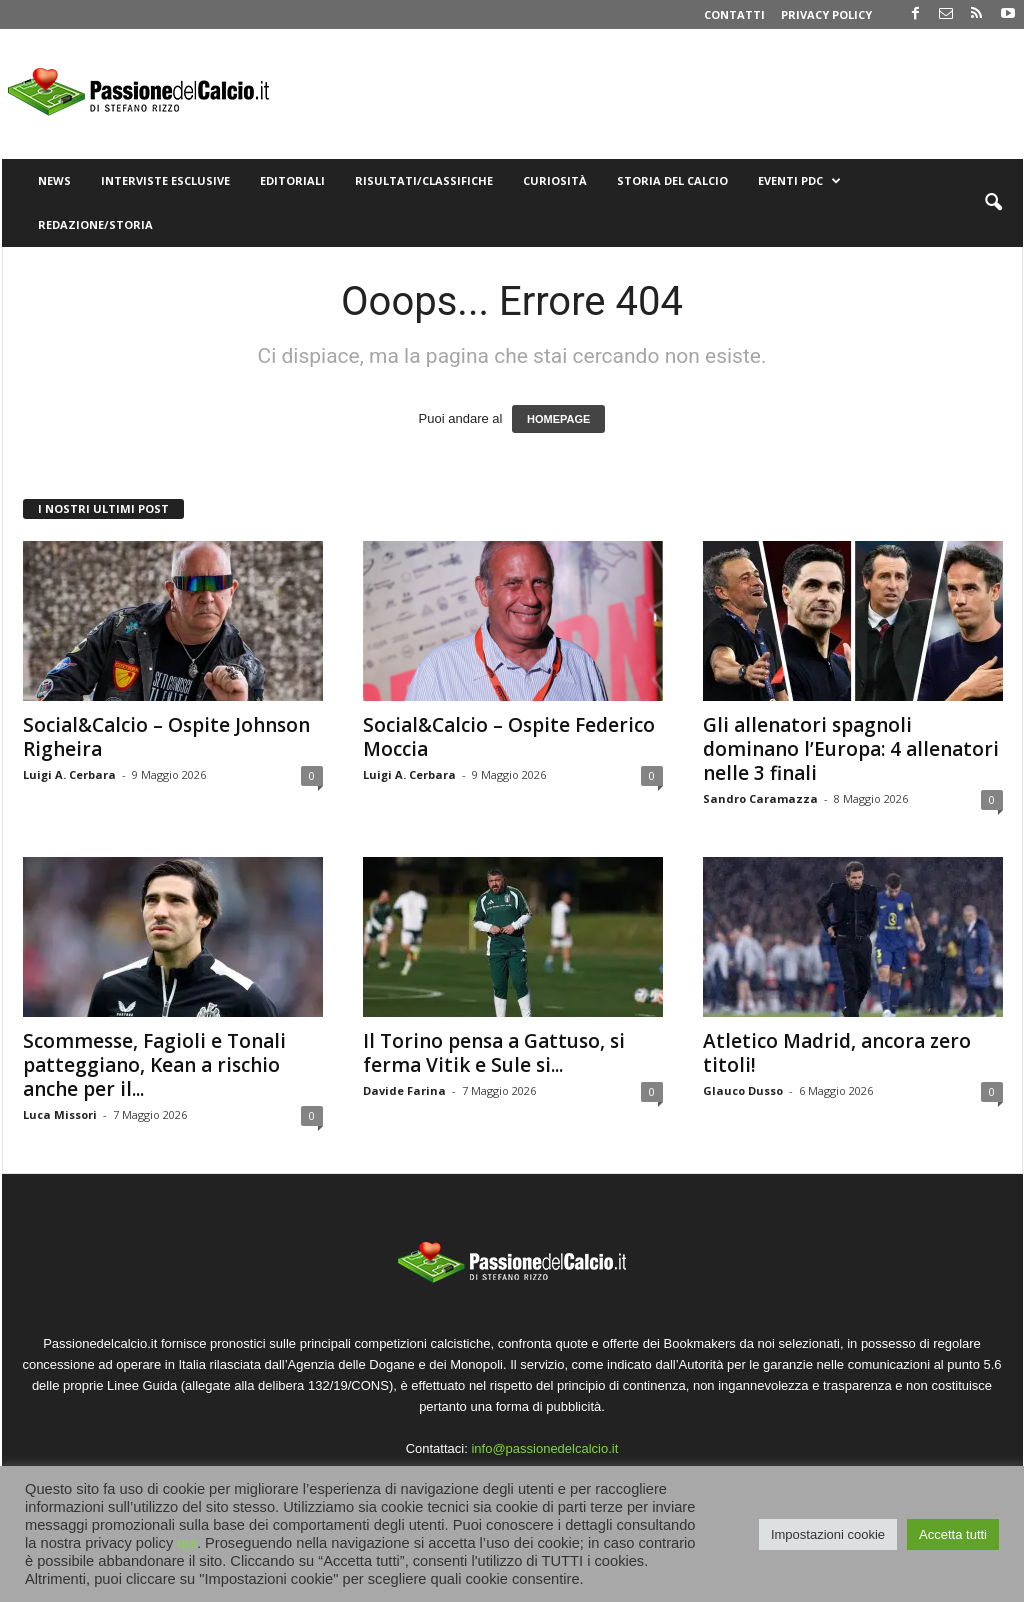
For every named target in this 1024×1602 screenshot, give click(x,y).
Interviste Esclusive (165, 180)
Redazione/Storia (95, 224)
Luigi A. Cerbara (69, 774)
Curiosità (555, 180)
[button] (993, 203)
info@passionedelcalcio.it (544, 1448)
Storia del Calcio (672, 180)
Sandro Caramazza (760, 798)
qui (187, 1543)
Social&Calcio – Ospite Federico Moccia (509, 737)
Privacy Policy (826, 14)
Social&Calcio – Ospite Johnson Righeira (166, 737)
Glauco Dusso (743, 1090)
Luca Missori (60, 1114)
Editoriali (292, 180)
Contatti (734, 14)
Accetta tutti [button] (953, 1534)
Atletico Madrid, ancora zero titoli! (837, 1053)
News (54, 180)
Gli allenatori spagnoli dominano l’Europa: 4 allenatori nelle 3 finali (851, 749)
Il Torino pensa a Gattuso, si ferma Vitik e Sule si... (494, 1053)
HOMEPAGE (558, 419)
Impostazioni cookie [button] (828, 1534)
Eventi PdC (799, 181)
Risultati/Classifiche (424, 180)
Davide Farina (404, 1090)
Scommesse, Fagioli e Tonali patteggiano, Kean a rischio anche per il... (154, 1065)
